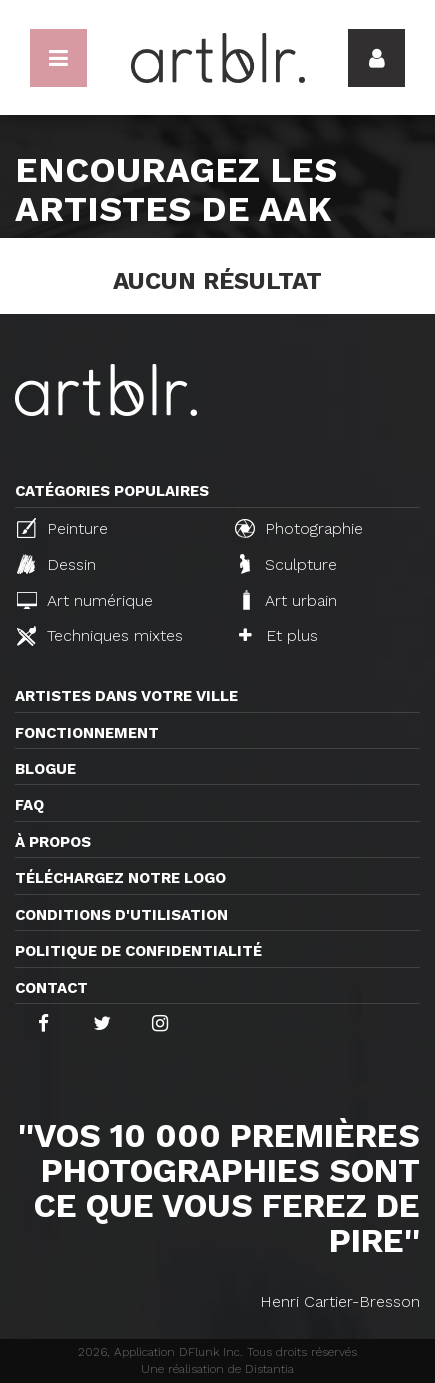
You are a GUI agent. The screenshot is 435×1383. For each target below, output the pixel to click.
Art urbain (288, 600)
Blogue (45, 769)
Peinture (62, 528)
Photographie (299, 528)
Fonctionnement (87, 733)
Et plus (278, 635)
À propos (53, 842)
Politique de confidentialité (138, 951)
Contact (51, 988)
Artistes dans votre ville (126, 696)
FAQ (29, 805)
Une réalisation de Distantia (217, 1369)
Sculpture (288, 564)
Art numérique (85, 600)
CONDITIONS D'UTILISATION (121, 915)
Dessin (56, 564)
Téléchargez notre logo (120, 878)
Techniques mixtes (100, 636)
